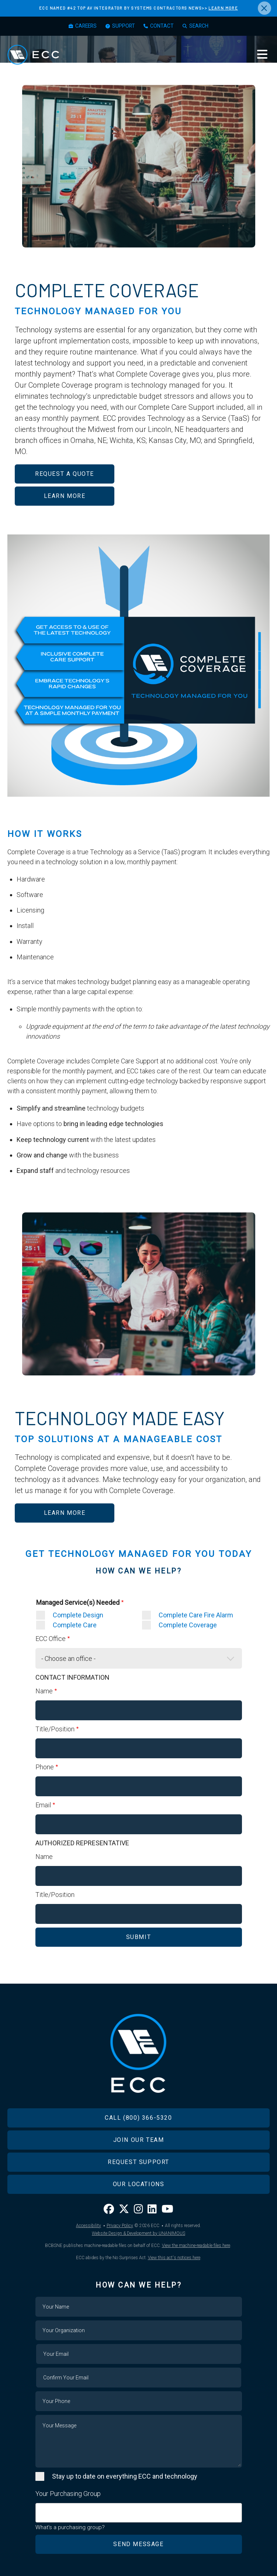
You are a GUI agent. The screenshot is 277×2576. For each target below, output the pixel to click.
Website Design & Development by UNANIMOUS (138, 2233)
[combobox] (138, 2513)
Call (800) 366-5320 (138, 2117)
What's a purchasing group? (70, 2527)
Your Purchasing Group (68, 2493)
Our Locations (139, 2184)
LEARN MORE (223, 8)
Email (43, 1805)
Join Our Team (138, 2139)
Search (200, 26)
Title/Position (55, 1729)
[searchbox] (40, 2509)
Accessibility (88, 2225)
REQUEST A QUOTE (64, 473)
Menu (262, 54)
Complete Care (75, 1625)
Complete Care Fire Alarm (196, 1615)
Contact (162, 26)
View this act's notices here (174, 2257)
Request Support (138, 2161)
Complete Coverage (188, 1625)
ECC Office (50, 1638)
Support (123, 26)
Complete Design (78, 1615)
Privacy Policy (120, 2225)
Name (44, 1691)
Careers (85, 26)
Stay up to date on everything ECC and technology (124, 2476)
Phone (44, 1767)
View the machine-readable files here (196, 2245)
